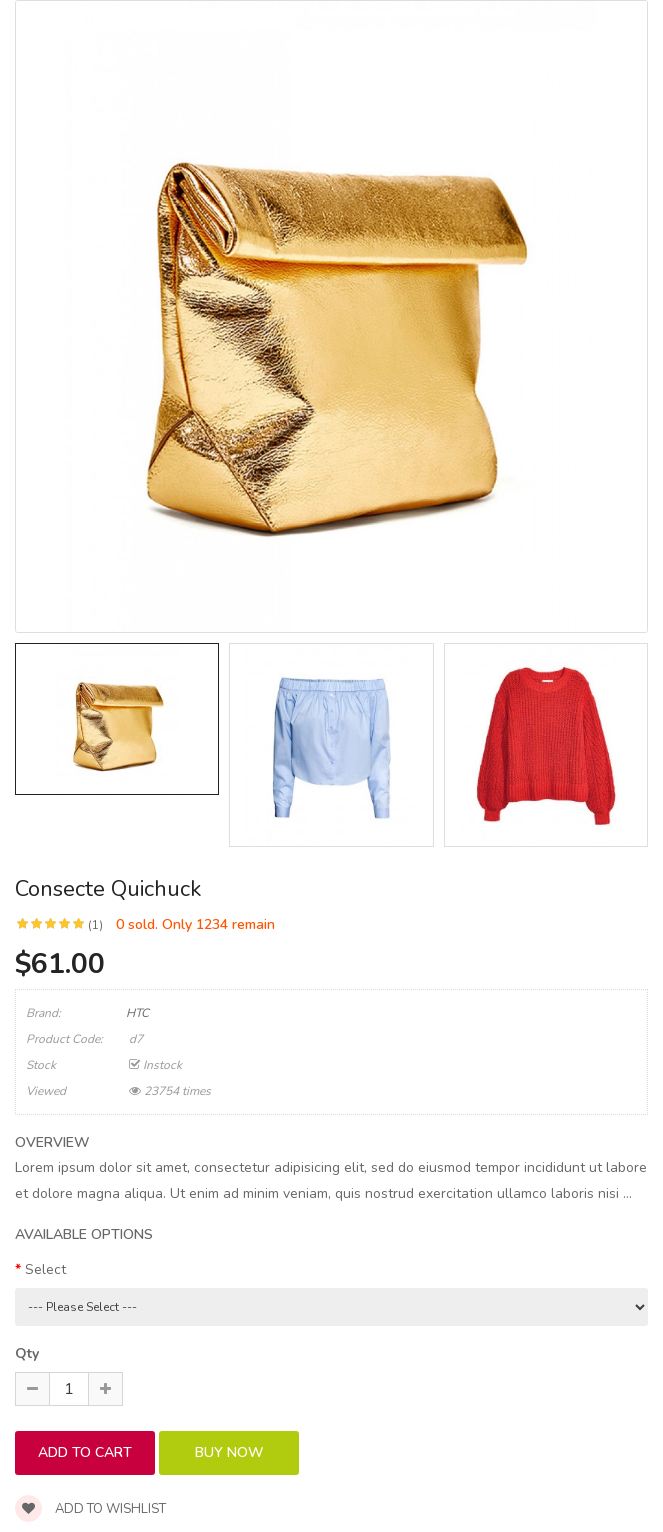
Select (45, 1269)
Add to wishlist (90, 1509)
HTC (137, 1013)
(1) (95, 925)
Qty (27, 1353)
